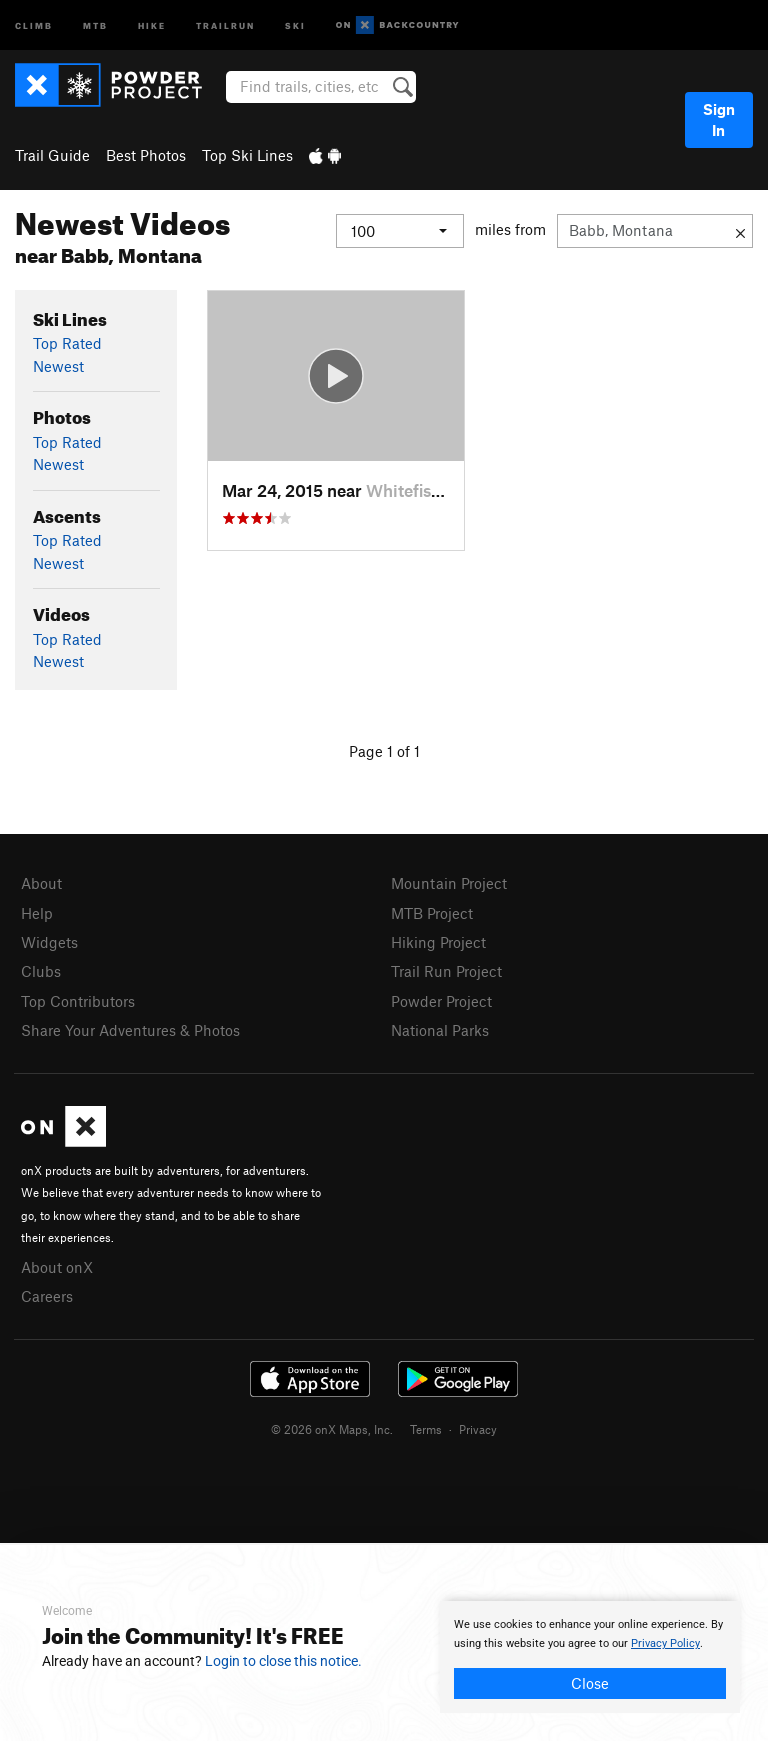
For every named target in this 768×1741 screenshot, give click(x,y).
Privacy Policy (665, 1643)
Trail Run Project (446, 971)
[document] (590, 1657)
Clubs (41, 971)
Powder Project (441, 1001)
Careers (47, 1296)
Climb (34, 24)
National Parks (440, 1030)
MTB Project (432, 913)
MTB (95, 24)
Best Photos (146, 155)
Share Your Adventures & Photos (130, 1030)
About (41, 883)
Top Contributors (78, 1001)
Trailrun (225, 24)
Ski (295, 24)
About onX (57, 1267)
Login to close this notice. (283, 1661)
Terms (426, 1429)
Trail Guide (52, 155)
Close (590, 1683)
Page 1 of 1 (384, 751)
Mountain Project (449, 883)
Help (37, 913)
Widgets (49, 942)
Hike (152, 24)
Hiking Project (438, 942)
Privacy (478, 1429)
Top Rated (67, 343)
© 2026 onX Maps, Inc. (332, 1429)
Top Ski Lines (247, 155)
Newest (58, 366)
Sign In (719, 119)
